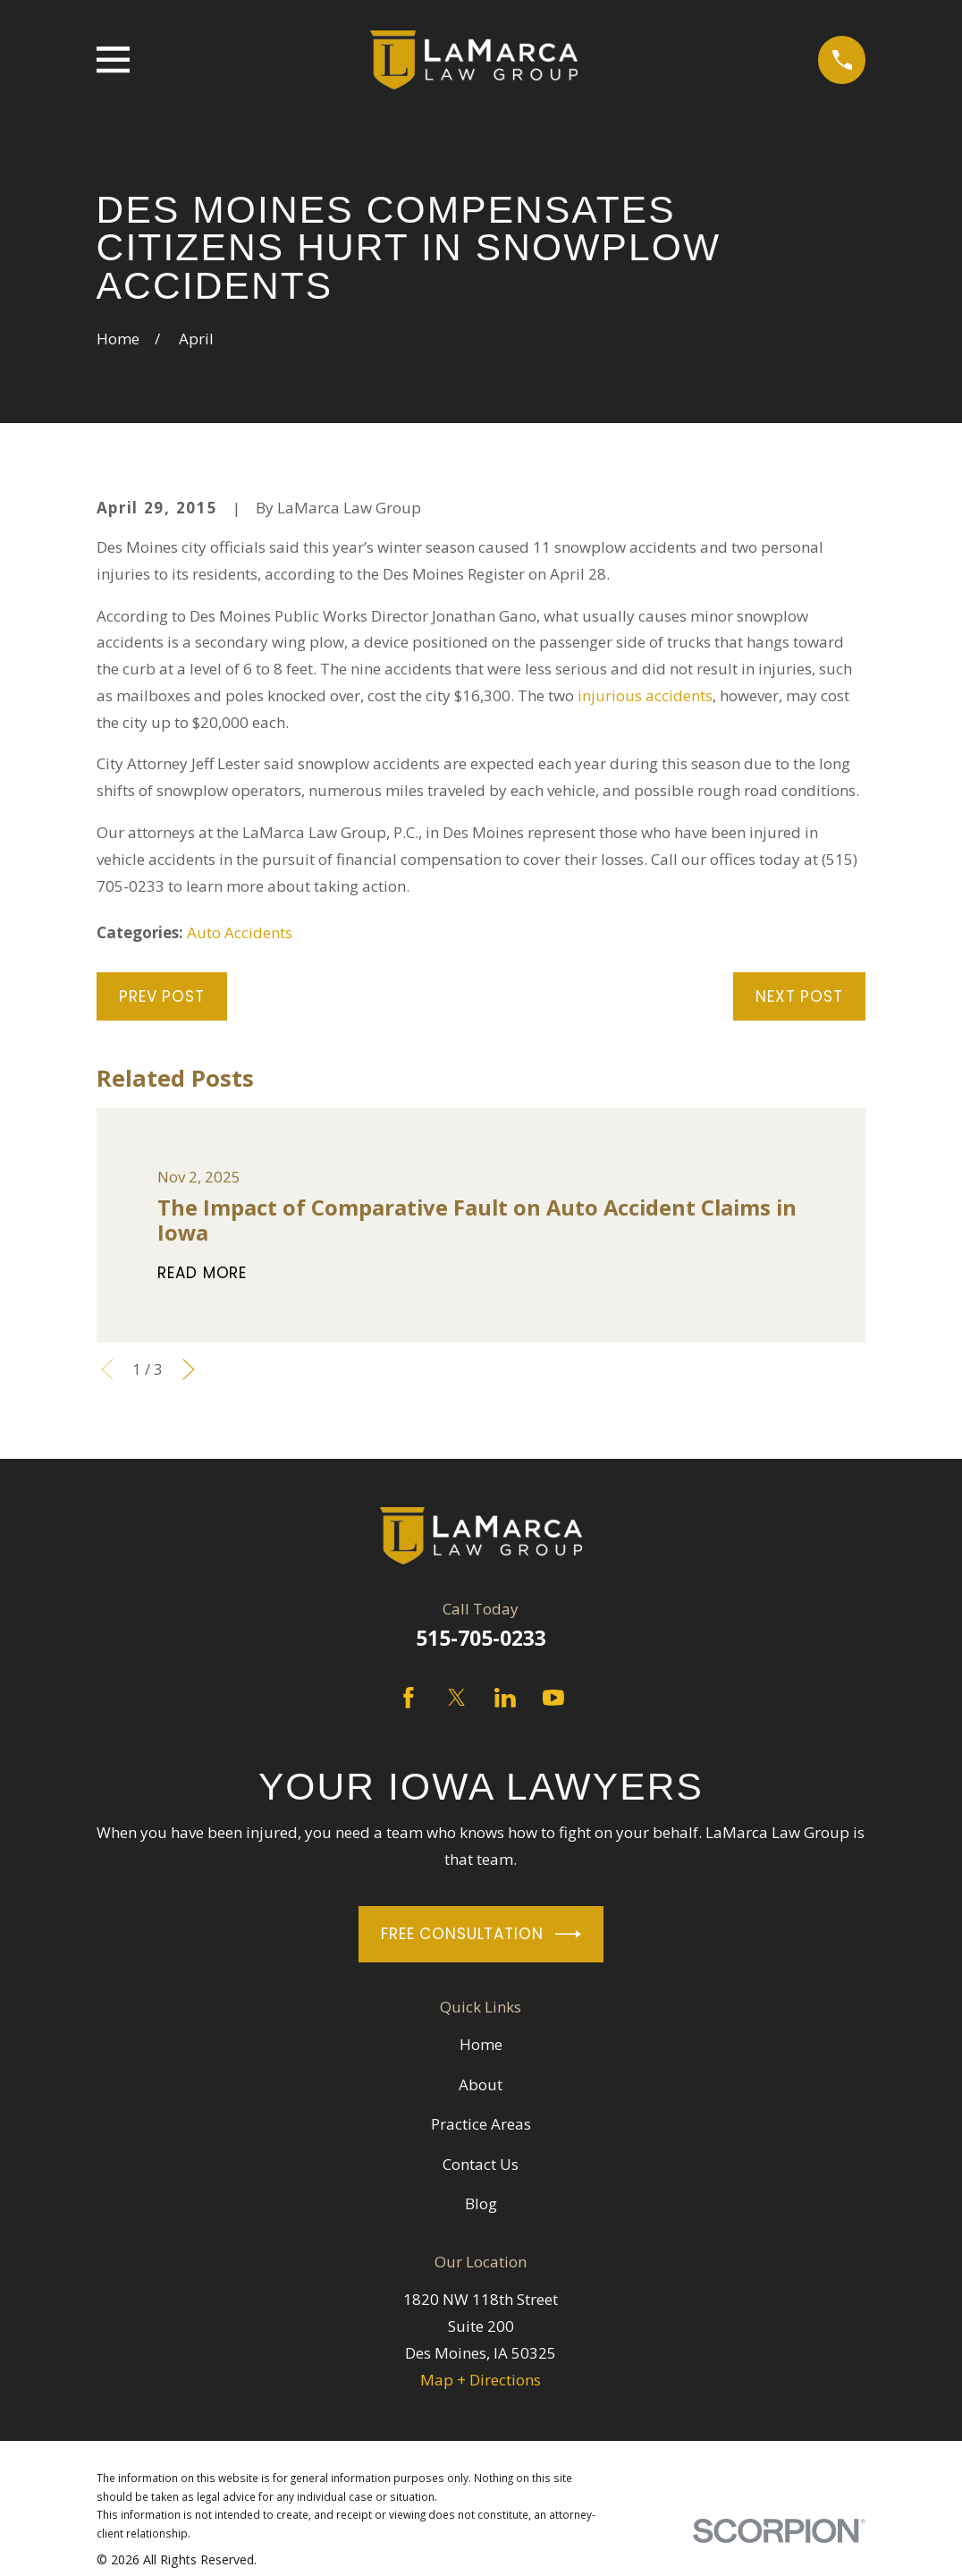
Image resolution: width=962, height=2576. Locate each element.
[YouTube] (553, 1697)
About (480, 2084)
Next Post (799, 996)
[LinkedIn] (505, 1697)
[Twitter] (457, 1697)
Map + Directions (480, 2379)
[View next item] (188, 1369)
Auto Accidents (239, 932)
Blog (481, 2203)
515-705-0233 (481, 1638)
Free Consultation (481, 1934)
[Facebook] (408, 1697)
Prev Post (162, 996)
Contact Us (481, 2164)
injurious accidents (645, 695)
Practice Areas (481, 2124)
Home (481, 2044)
